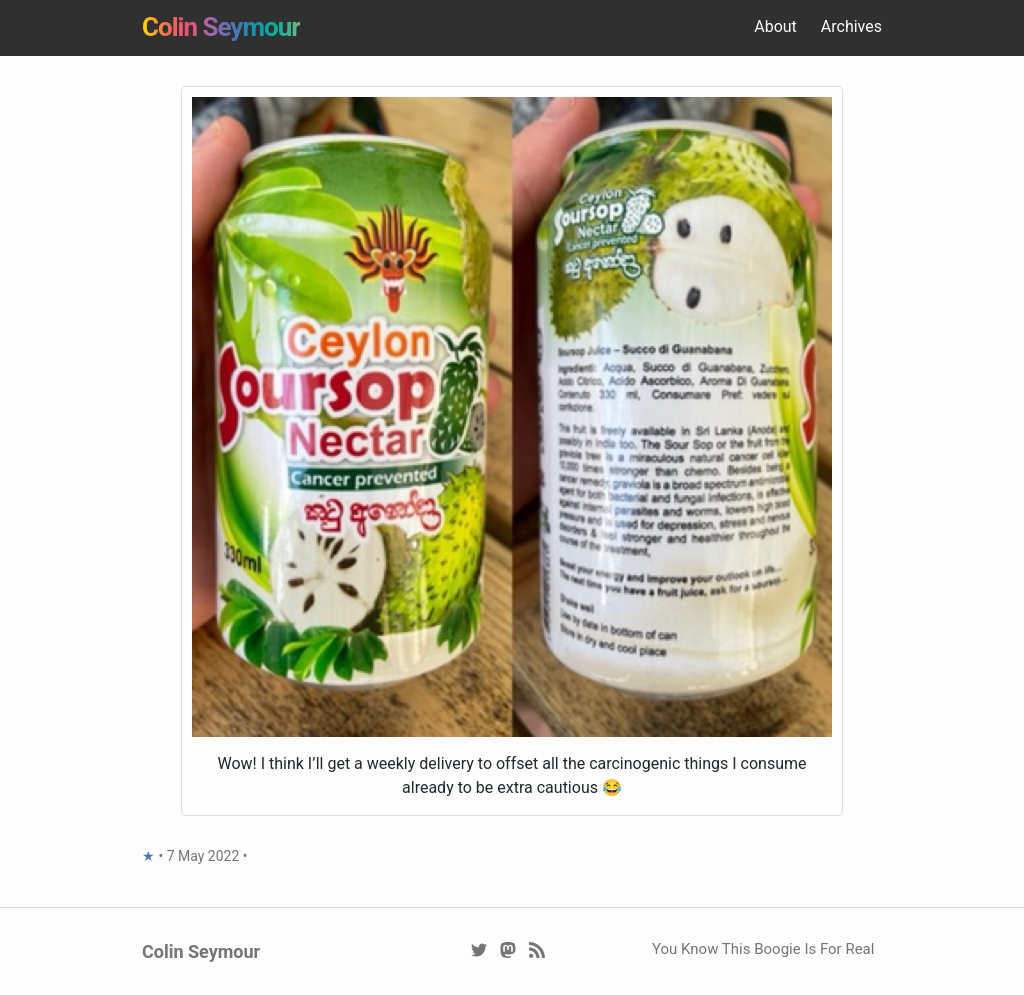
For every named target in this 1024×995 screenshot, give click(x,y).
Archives (851, 26)
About (775, 26)
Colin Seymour (221, 27)
